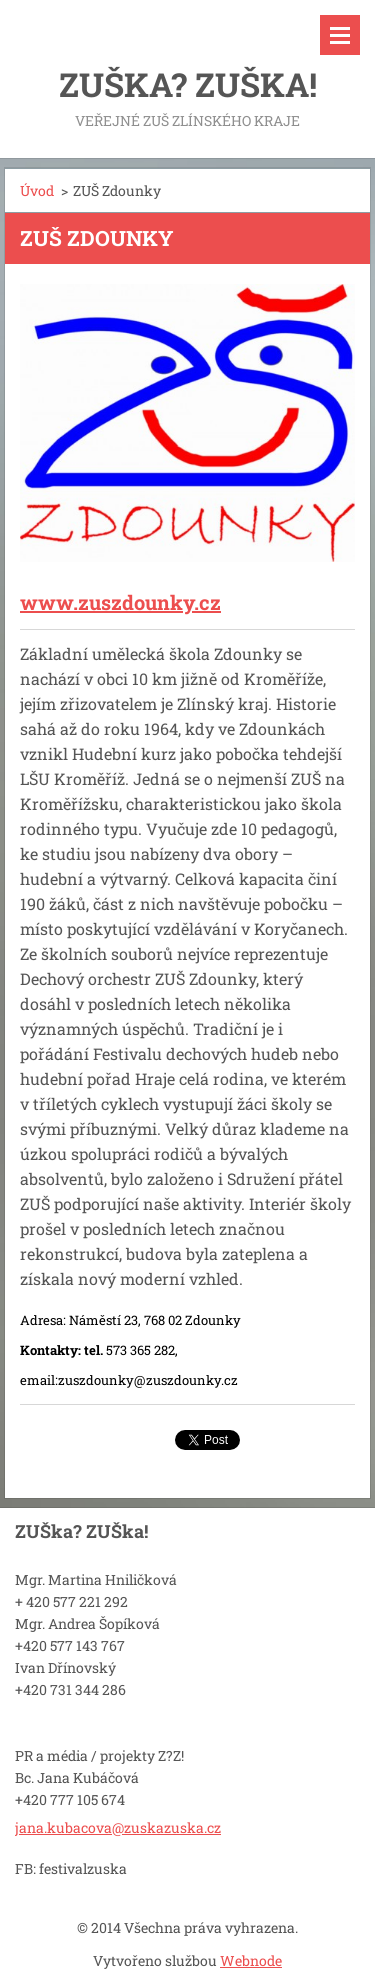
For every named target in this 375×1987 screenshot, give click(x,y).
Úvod (37, 190)
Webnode (251, 1960)
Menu (340, 35)
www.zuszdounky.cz (120, 602)
